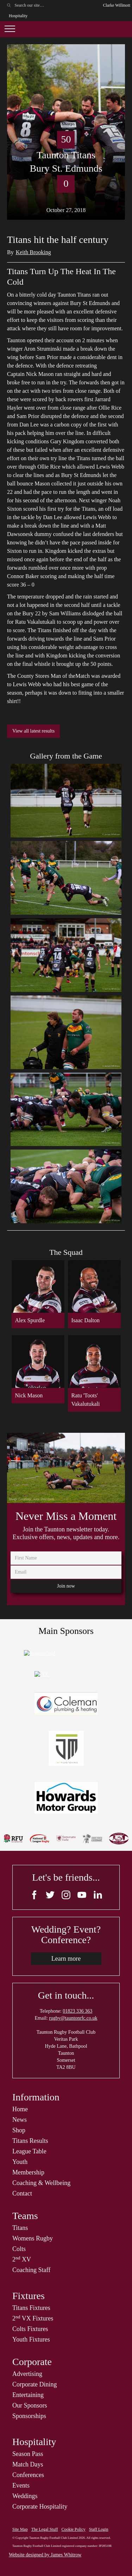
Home (20, 2109)
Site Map (20, 2529)
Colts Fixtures (30, 2328)
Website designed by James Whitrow (45, 2554)
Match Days (27, 2464)
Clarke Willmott (116, 5)
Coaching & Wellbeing (41, 2182)
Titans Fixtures (31, 2307)
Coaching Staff (31, 2269)
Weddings (25, 2495)
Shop (18, 2130)
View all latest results (33, 731)
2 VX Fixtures (32, 2318)
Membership (28, 2172)
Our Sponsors (29, 2405)
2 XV (21, 2259)
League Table (29, 2151)
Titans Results (30, 2140)
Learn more (66, 1958)
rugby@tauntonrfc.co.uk (73, 2018)
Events (21, 2485)
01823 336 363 (77, 2011)
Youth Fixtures (31, 2339)
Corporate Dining (34, 2384)
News (19, 2119)
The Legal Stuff (44, 2529)
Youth (19, 2161)
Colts (19, 2248)
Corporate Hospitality (39, 2506)
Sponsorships (29, 2415)
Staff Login (98, 2529)
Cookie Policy (73, 2529)
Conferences (28, 2474)
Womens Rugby (32, 2238)
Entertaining (28, 2394)
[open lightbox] (66, 800)
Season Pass (27, 2453)
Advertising (27, 2373)
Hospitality (18, 15)
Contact (22, 2193)
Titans (20, 2227)
